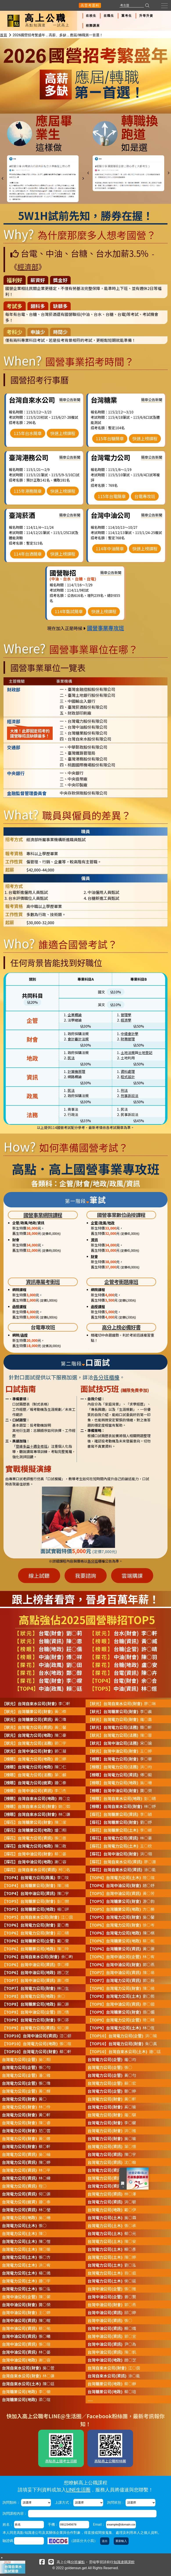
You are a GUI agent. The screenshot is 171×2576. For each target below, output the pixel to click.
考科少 (14, 332)
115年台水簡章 (28, 433)
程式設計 (128, 1076)
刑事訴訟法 (129, 1095)
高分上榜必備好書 (121, 1327)
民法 (71, 1057)
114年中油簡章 (110, 548)
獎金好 (60, 280)
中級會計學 (129, 1033)
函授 (24, 1335)
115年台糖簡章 (110, 438)
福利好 (14, 280)
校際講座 (93, 25)
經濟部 (27, 266)
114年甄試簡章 (69, 611)
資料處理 (128, 1071)
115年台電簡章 (112, 496)
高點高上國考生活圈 (61, 2461)
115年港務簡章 (28, 491)
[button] (2, 178)
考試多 (14, 306)
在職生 (109, 16)
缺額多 (60, 306)
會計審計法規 (78, 1039)
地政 (111, 1222)
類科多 (38, 306)
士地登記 (145, 1052)
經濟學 (126, 1020)
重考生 (126, 16)
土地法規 (128, 1052)
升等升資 (146, 16)
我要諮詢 (85, 1575)
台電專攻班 (144, 496)
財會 (94, 1256)
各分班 (92, 1561)
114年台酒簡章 (28, 554)
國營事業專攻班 (105, 628)
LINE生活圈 (78, 2490)
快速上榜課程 (62, 433)
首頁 (3, 35)
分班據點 (78, 2562)
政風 (102, 1222)
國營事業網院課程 (42, 1215)
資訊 (94, 1239)
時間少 (60, 331)
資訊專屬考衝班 (43, 1281)
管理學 (126, 1014)
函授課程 (19, 1306)
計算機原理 (76, 1071)
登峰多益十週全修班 (31, 1446)
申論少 (38, 331)
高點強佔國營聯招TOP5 (87, 1619)
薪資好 (38, 280)
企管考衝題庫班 (121, 1281)
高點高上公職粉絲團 (110, 2461)
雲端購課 (132, 1575)
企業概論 (75, 1014)
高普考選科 (90, 5)
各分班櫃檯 (106, 1377)
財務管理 (128, 1039)
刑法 (124, 1090)
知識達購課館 (124, 2562)
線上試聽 (39, 1575)
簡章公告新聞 (69, 399)
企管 (94, 1222)
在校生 (91, 16)
